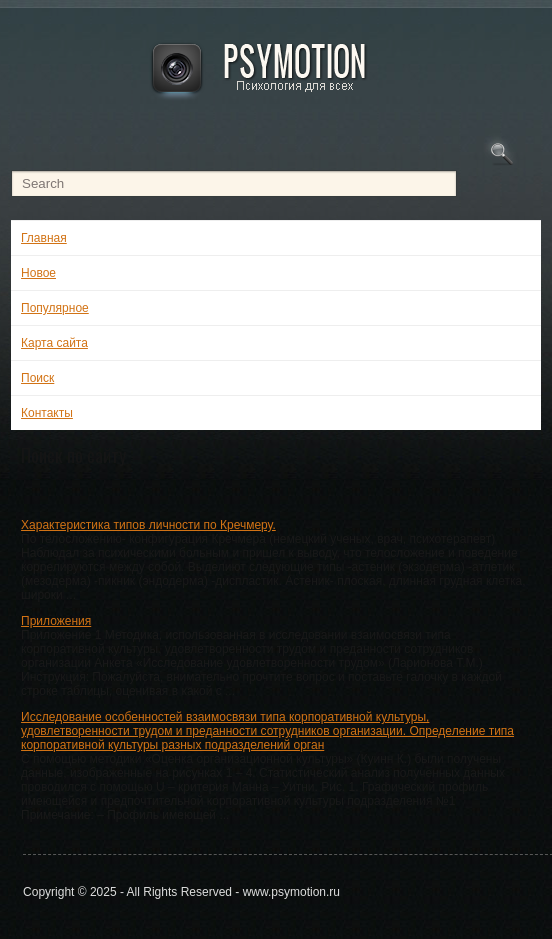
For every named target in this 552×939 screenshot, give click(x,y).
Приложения (56, 621)
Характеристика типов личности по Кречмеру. (148, 525)
